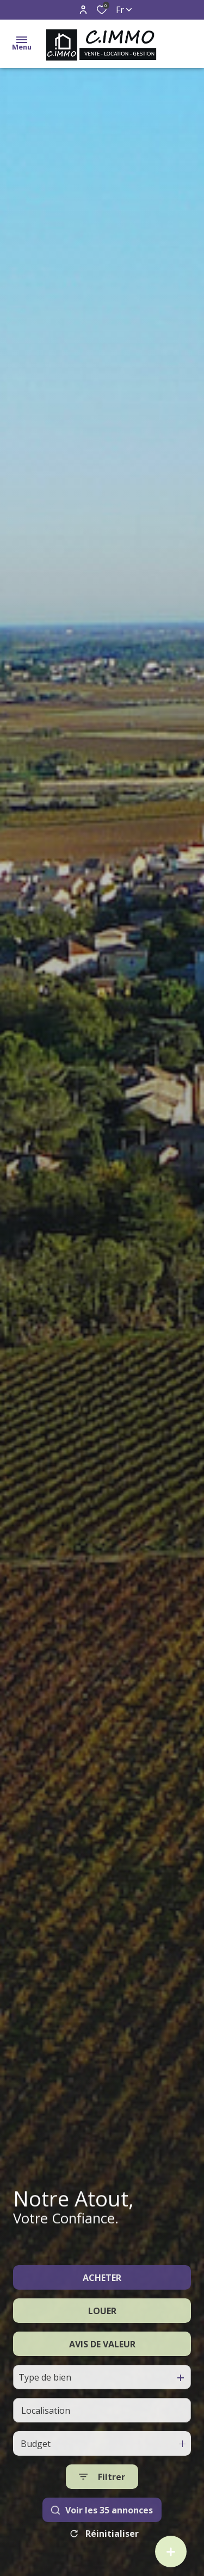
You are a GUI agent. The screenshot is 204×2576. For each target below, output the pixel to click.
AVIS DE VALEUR (102, 2371)
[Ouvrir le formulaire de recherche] (102, 2504)
